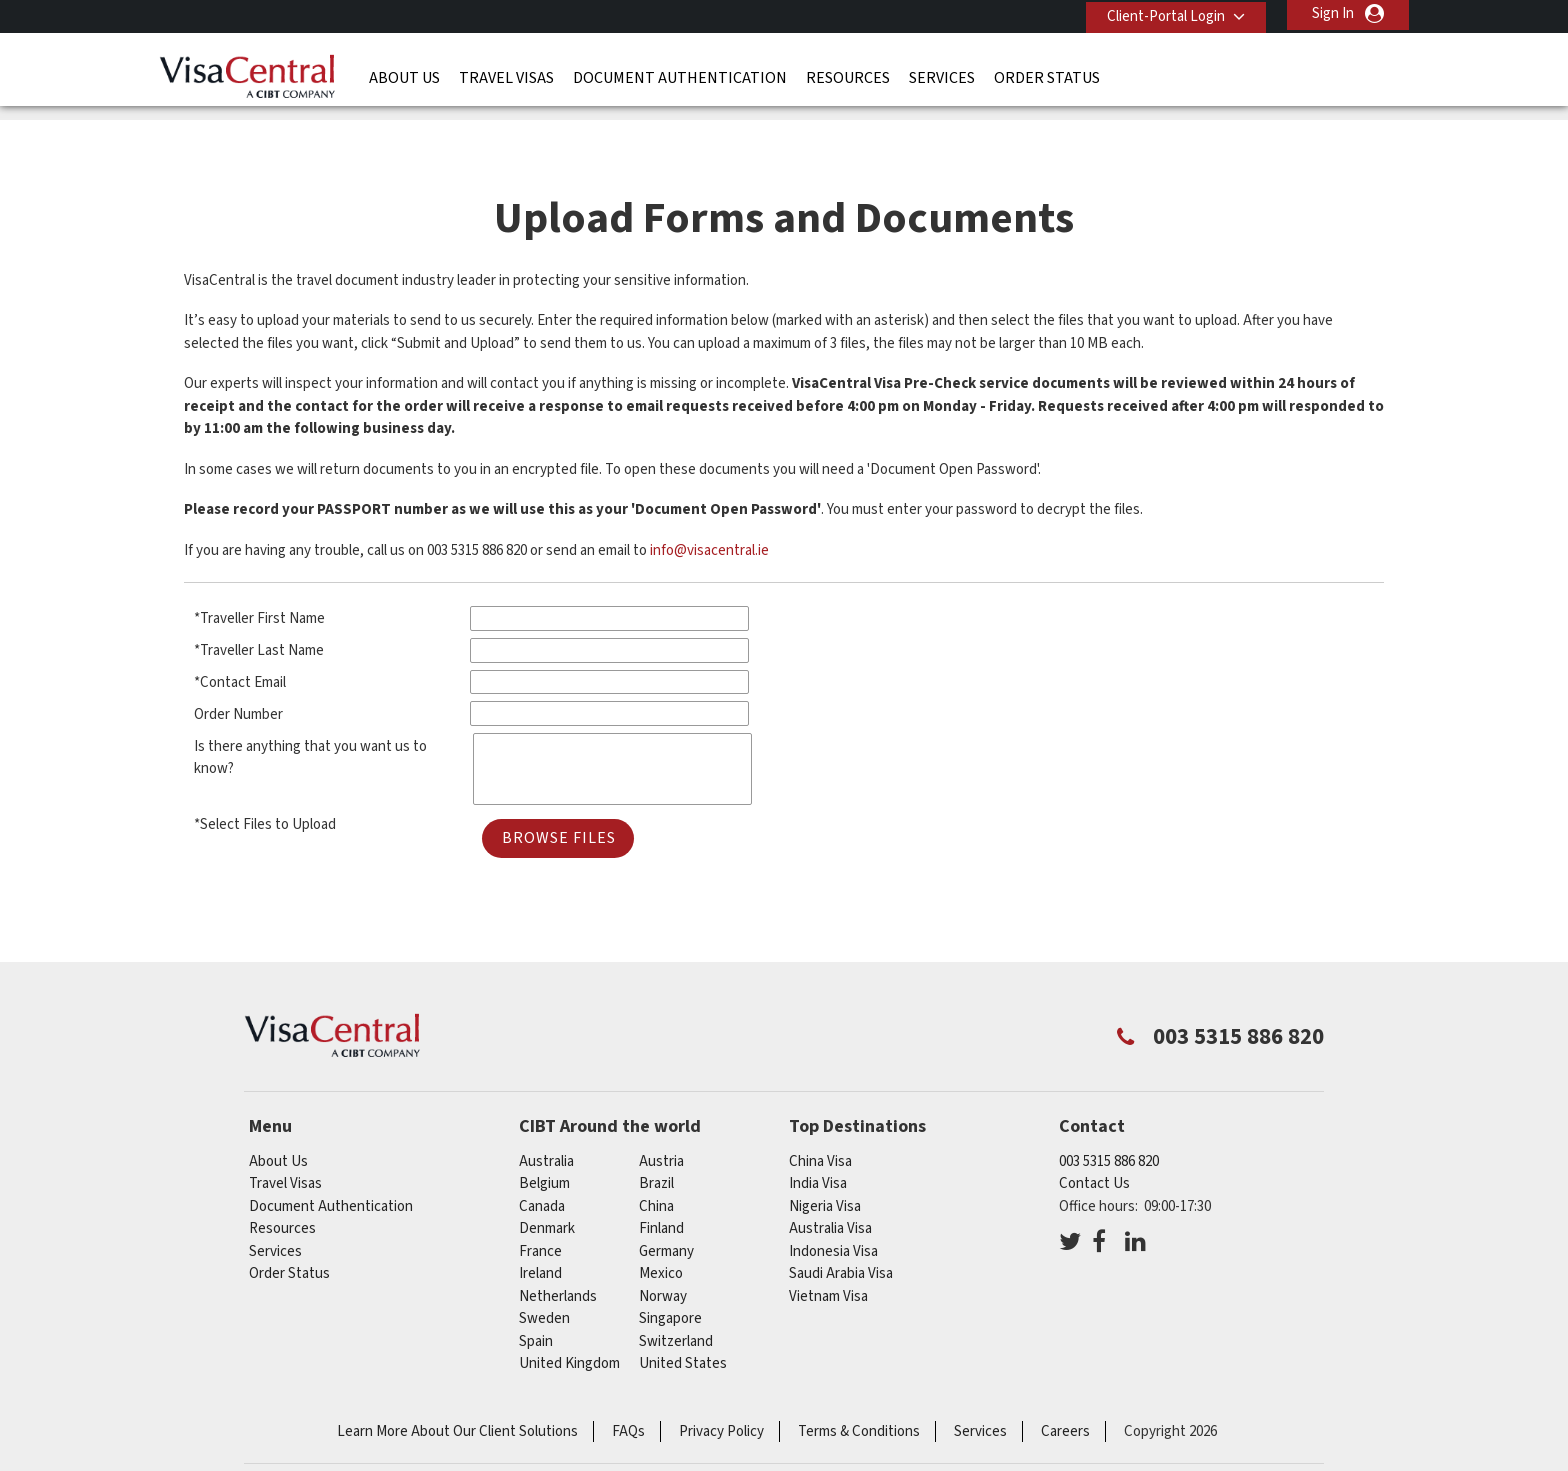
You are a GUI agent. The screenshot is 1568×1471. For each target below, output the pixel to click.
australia (546, 1111)
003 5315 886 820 (1109, 1111)
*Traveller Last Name (259, 600)
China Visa (820, 1111)
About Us (404, 75)
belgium (544, 1133)
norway (663, 1246)
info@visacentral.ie (709, 500)
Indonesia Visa (833, 1201)
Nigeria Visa (825, 1156)
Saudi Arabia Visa (841, 1223)
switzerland (676, 1291)
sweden (544, 1268)
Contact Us (1094, 1133)
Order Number (238, 664)
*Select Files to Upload (265, 774)
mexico (661, 1223)
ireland (540, 1223)
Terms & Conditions (859, 1381)
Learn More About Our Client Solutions (457, 1381)
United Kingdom (569, 1313)
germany (666, 1201)
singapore (670, 1268)
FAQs (628, 1381)
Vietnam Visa (828, 1246)
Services (942, 75)
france (540, 1201)
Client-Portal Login (1162, 13)
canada (542, 1156)
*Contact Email (240, 632)
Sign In (1333, 13)
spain (536, 1291)
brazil (656, 1133)
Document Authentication (680, 75)
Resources (848, 75)
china (656, 1156)
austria (661, 1111)
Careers (1065, 1381)
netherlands (558, 1246)
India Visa (818, 1133)
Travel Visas (506, 75)
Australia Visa (830, 1178)
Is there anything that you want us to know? (310, 708)
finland (661, 1178)
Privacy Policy (721, 1381)
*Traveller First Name (259, 569)
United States (683, 1313)
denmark (547, 1178)
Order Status (1047, 75)
